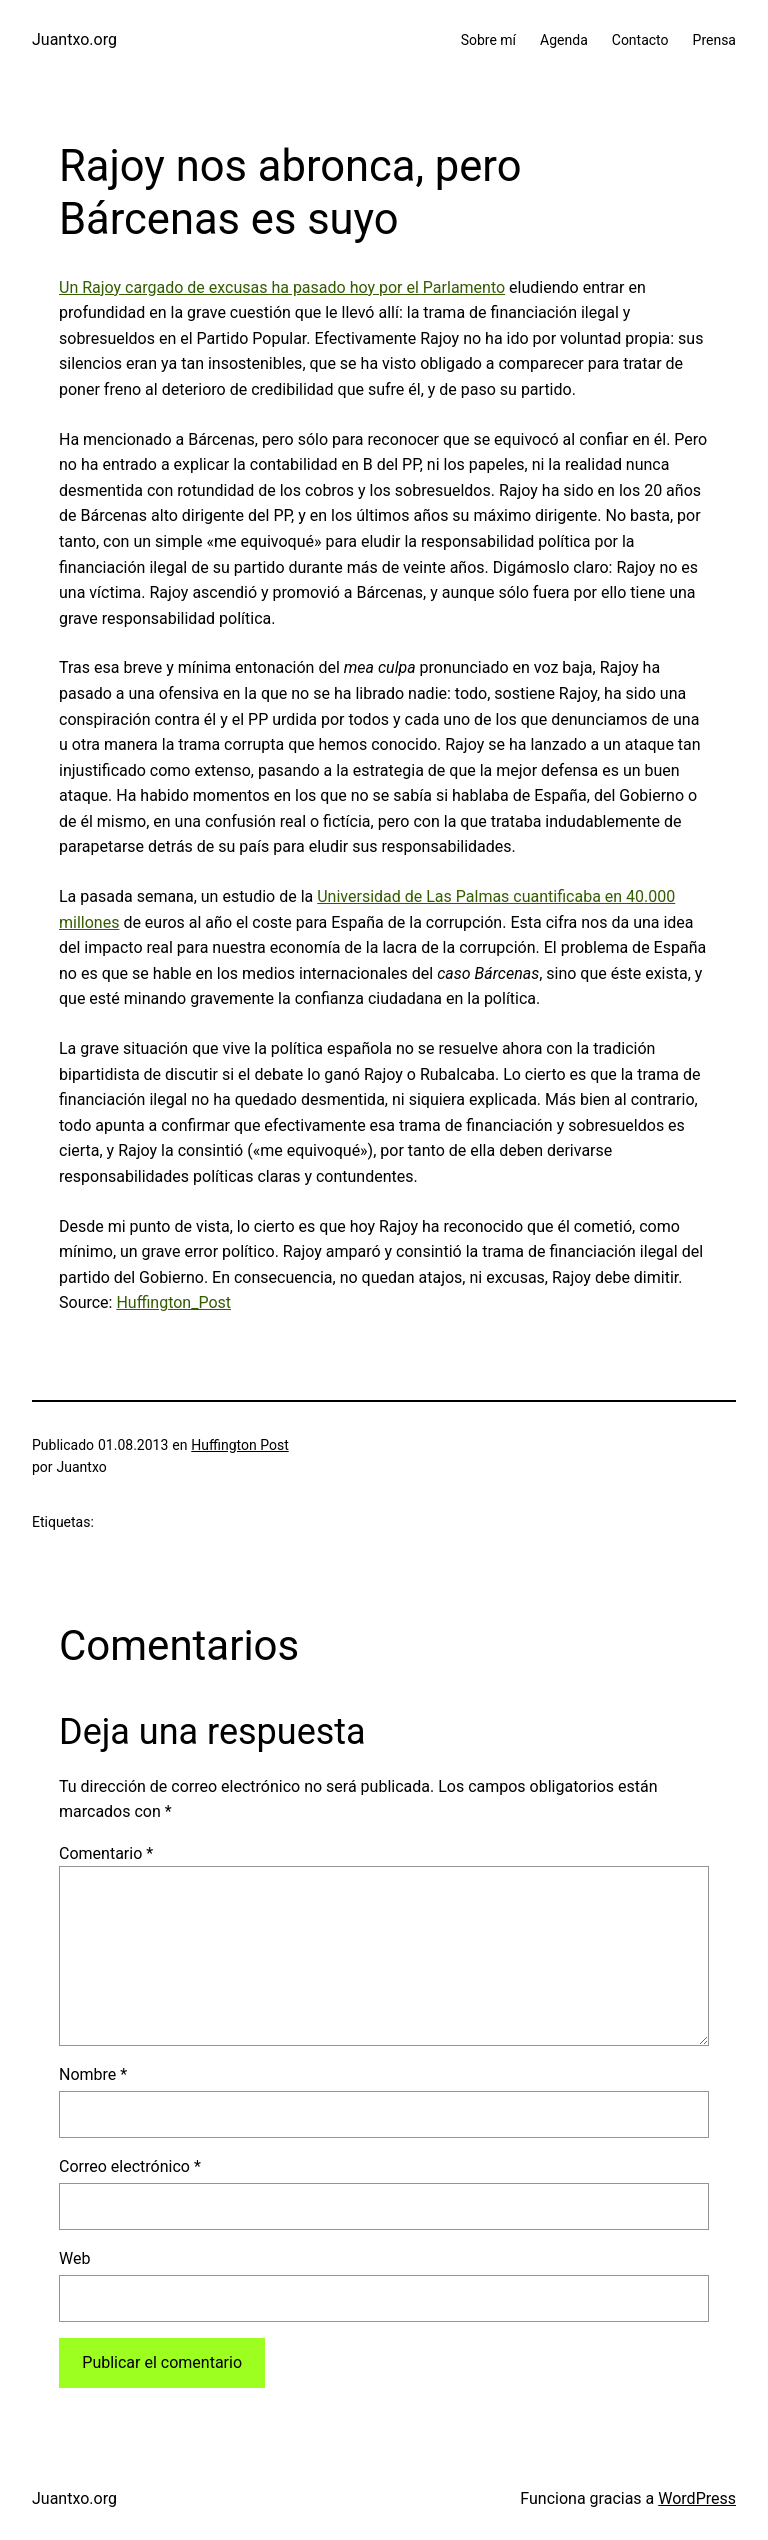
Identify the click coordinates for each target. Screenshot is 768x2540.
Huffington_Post (173, 1302)
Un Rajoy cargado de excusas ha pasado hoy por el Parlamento (282, 287)
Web (74, 2258)
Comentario (106, 1853)
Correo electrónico (130, 2166)
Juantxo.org (74, 39)
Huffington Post (239, 1445)
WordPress (697, 2498)
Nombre (93, 2074)
